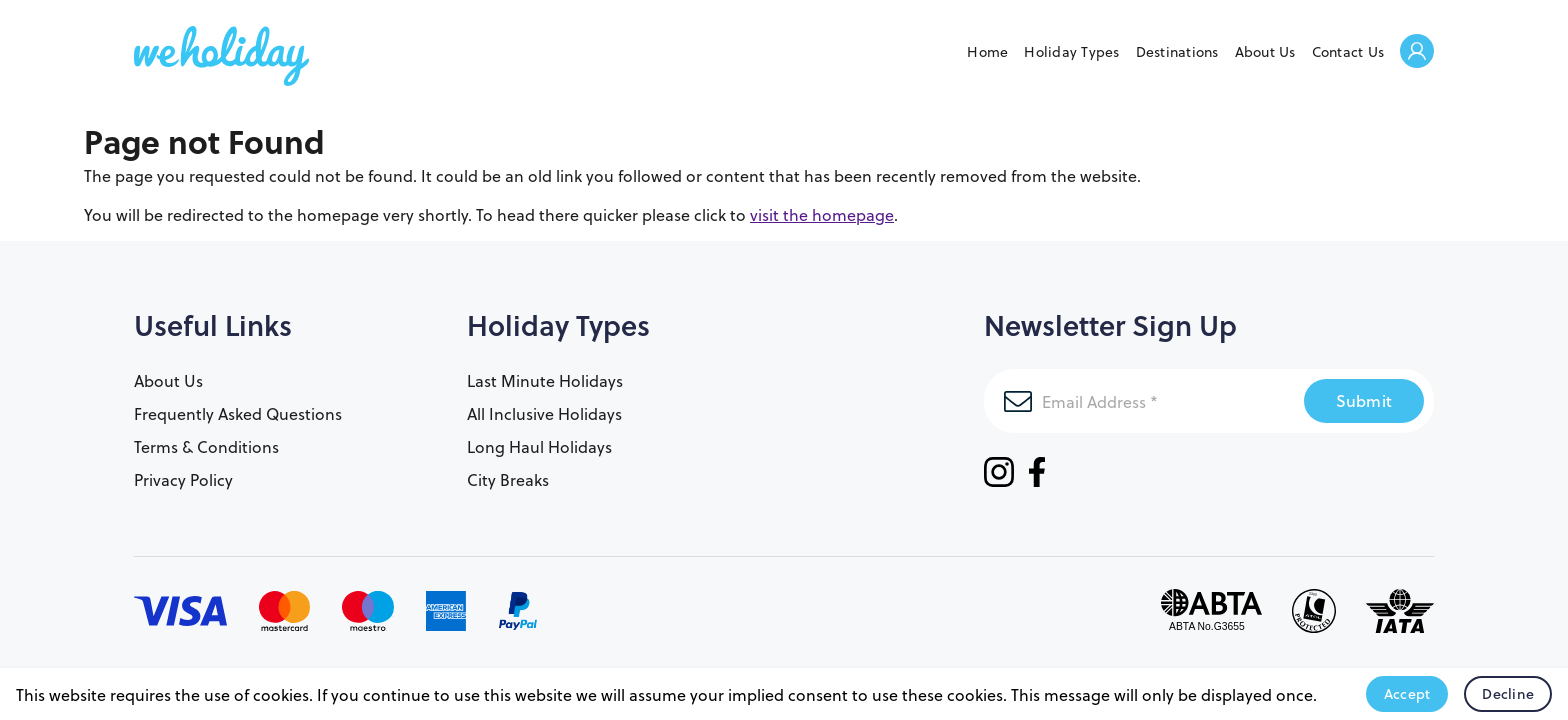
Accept (1407, 694)
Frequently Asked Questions (238, 413)
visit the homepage (822, 214)
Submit (1364, 400)
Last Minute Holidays (545, 380)
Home (987, 51)
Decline (1508, 694)
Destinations (1177, 51)
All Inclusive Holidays (544, 413)
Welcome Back (1417, 52)
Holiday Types (1071, 51)
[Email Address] (1144, 401)
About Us (1265, 51)
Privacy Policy (183, 479)
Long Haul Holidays (539, 446)
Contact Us (1348, 51)
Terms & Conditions (206, 446)
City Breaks (508, 479)
